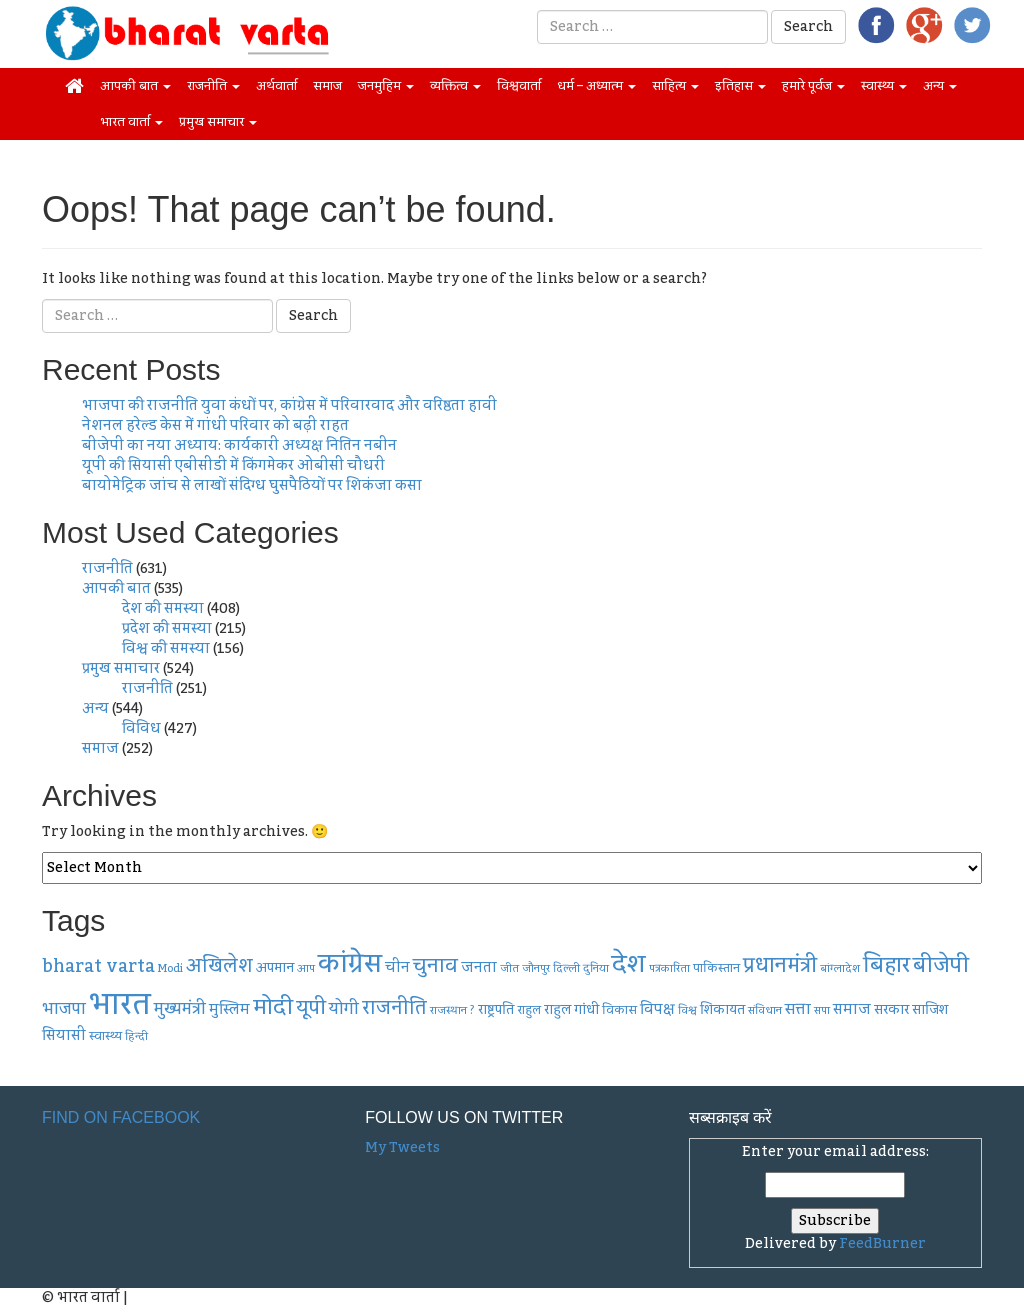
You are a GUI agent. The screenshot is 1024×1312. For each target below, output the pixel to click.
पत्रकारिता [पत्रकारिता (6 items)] (669, 968)
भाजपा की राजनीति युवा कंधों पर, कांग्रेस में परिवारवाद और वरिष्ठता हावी (289, 406)
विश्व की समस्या (166, 649)
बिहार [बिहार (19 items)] (886, 965)
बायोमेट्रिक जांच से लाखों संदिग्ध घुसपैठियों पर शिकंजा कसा (252, 486)
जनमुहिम (386, 86)
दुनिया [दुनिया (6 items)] (596, 968)
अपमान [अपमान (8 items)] (275, 968)
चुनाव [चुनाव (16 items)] (435, 965)
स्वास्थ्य (884, 86)
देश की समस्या (163, 609)
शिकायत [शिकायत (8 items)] (722, 1010)
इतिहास (740, 86)
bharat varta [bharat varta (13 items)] (98, 966)
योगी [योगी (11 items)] (344, 1009)
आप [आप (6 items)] (306, 968)
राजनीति (213, 86)
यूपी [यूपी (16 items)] (311, 1007)
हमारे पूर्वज (813, 86)
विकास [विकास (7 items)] (619, 1010)
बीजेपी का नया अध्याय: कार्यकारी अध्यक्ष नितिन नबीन (239, 446)
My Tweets (402, 1148)
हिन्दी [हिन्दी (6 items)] (136, 1036)
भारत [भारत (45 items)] (120, 1004)
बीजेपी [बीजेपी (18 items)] (941, 965)
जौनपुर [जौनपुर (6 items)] (536, 968)
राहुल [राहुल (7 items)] (529, 1010)
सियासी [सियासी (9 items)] (64, 1035)
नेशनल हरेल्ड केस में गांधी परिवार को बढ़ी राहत (215, 426)
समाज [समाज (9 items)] (852, 1009)
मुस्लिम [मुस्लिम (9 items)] (229, 1009)
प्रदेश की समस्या (167, 629)
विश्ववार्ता (519, 86)
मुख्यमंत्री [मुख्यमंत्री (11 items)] (180, 1009)
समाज (327, 86)
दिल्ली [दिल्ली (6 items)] (566, 968)
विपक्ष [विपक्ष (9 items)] (657, 1009)
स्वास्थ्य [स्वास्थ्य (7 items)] (105, 1036)
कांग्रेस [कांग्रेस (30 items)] (350, 964)
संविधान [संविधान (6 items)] (765, 1010)
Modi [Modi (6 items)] (170, 968)
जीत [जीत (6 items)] (509, 968)
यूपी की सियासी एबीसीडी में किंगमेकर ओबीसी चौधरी (233, 466)
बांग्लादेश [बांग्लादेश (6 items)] (840, 968)
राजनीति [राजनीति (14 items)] (394, 1008)
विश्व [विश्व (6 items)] (687, 1010)
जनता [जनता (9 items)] (479, 967)
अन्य (940, 86)
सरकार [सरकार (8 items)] (891, 1010)
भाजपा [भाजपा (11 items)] (64, 1009)
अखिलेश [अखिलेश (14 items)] (219, 966)
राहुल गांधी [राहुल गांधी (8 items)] (571, 1010)
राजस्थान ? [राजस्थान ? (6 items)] (452, 1010)
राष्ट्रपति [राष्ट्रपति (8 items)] (496, 1010)
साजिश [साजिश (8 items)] (930, 1010)
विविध (141, 729)
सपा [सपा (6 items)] (822, 1010)
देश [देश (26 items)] (629, 964)
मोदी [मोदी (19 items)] (273, 1007)
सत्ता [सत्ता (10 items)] (798, 1009)
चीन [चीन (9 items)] (397, 967)
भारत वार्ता (131, 122)
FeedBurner (882, 1244)
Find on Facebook (121, 1117)
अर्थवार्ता (276, 86)
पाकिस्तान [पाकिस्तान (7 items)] (716, 968)
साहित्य (675, 86)
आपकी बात (135, 86)
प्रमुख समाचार (218, 122)
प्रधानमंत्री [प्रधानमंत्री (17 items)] (780, 966)
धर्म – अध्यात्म (596, 86)
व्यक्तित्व (455, 86)
